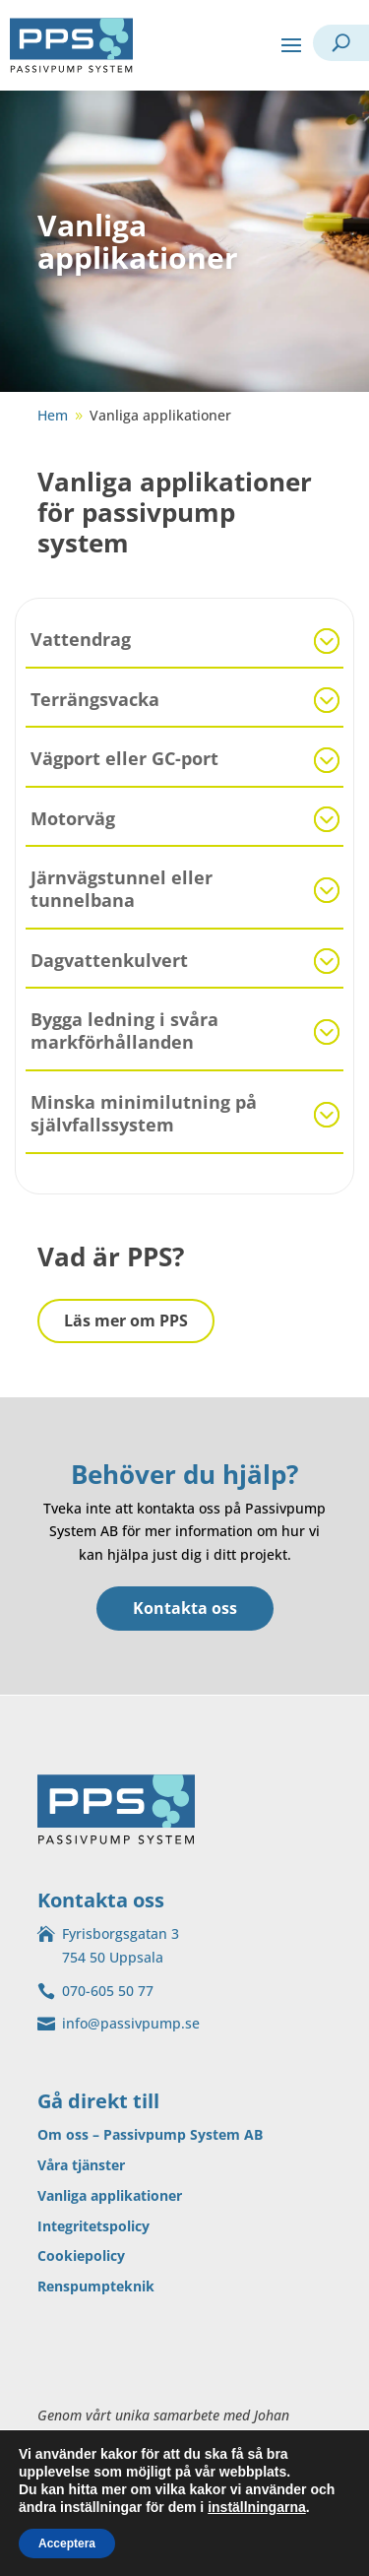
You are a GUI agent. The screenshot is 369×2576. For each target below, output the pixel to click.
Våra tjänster (81, 2165)
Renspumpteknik (95, 2286)
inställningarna (257, 2507)
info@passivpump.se (131, 2023)
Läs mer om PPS (126, 1320)
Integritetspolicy (93, 2226)
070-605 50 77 (108, 1990)
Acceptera (66, 2543)
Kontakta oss (185, 1608)
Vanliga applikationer (109, 2195)
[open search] (341, 43)
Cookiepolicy (81, 2255)
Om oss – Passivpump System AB (150, 2134)
